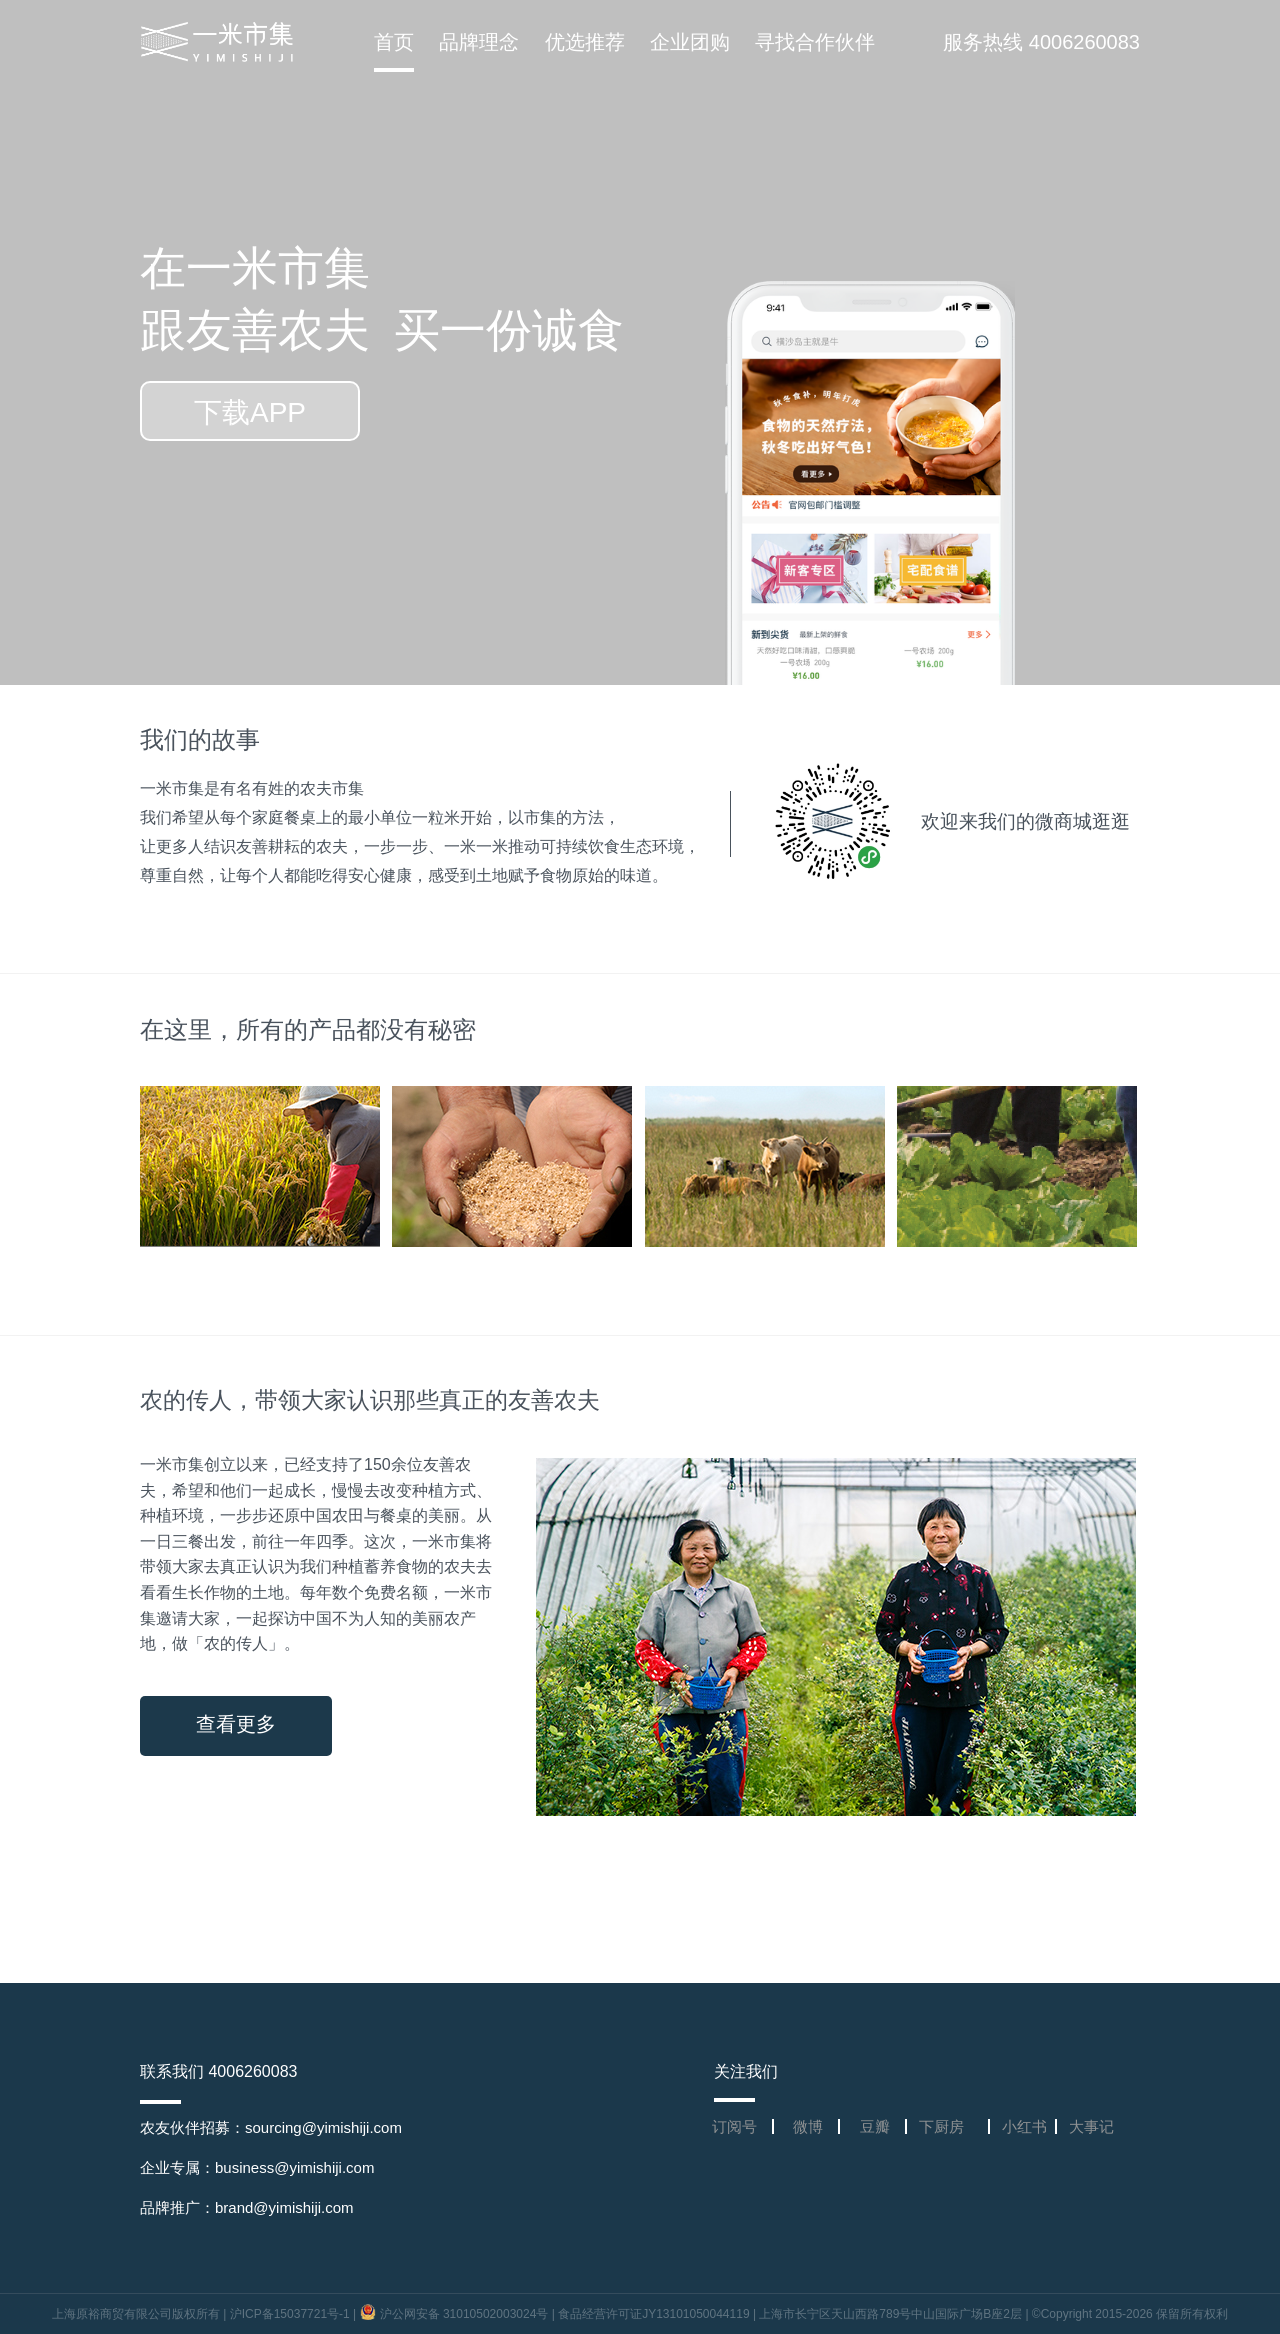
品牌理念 (479, 42)
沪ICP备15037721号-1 (290, 2314)
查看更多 (236, 1724)
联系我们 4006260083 (218, 2071)
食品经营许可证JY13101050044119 (653, 2314)
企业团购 (690, 42)
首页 (394, 42)
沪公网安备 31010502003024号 (456, 2314)
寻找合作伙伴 (815, 42)
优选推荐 (585, 42)
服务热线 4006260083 (1041, 42)
